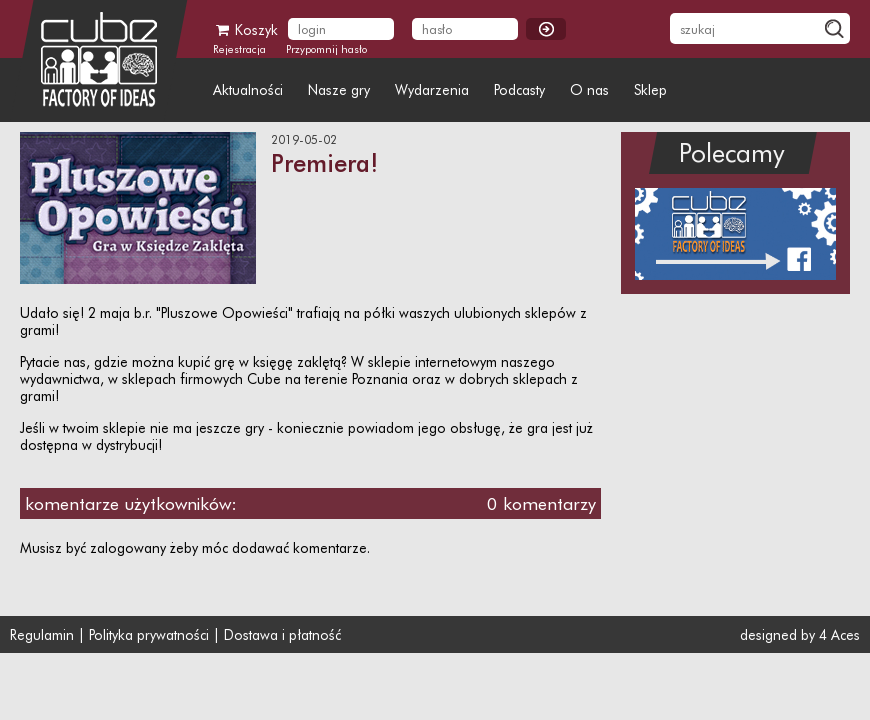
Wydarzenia (432, 89)
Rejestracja (239, 49)
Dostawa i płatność (282, 634)
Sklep (650, 89)
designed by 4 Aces (796, 634)
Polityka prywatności (149, 634)
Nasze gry (339, 89)
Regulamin (42, 634)
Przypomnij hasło (326, 49)
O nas (589, 89)
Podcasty (519, 89)
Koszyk (245, 29)
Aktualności (248, 89)
